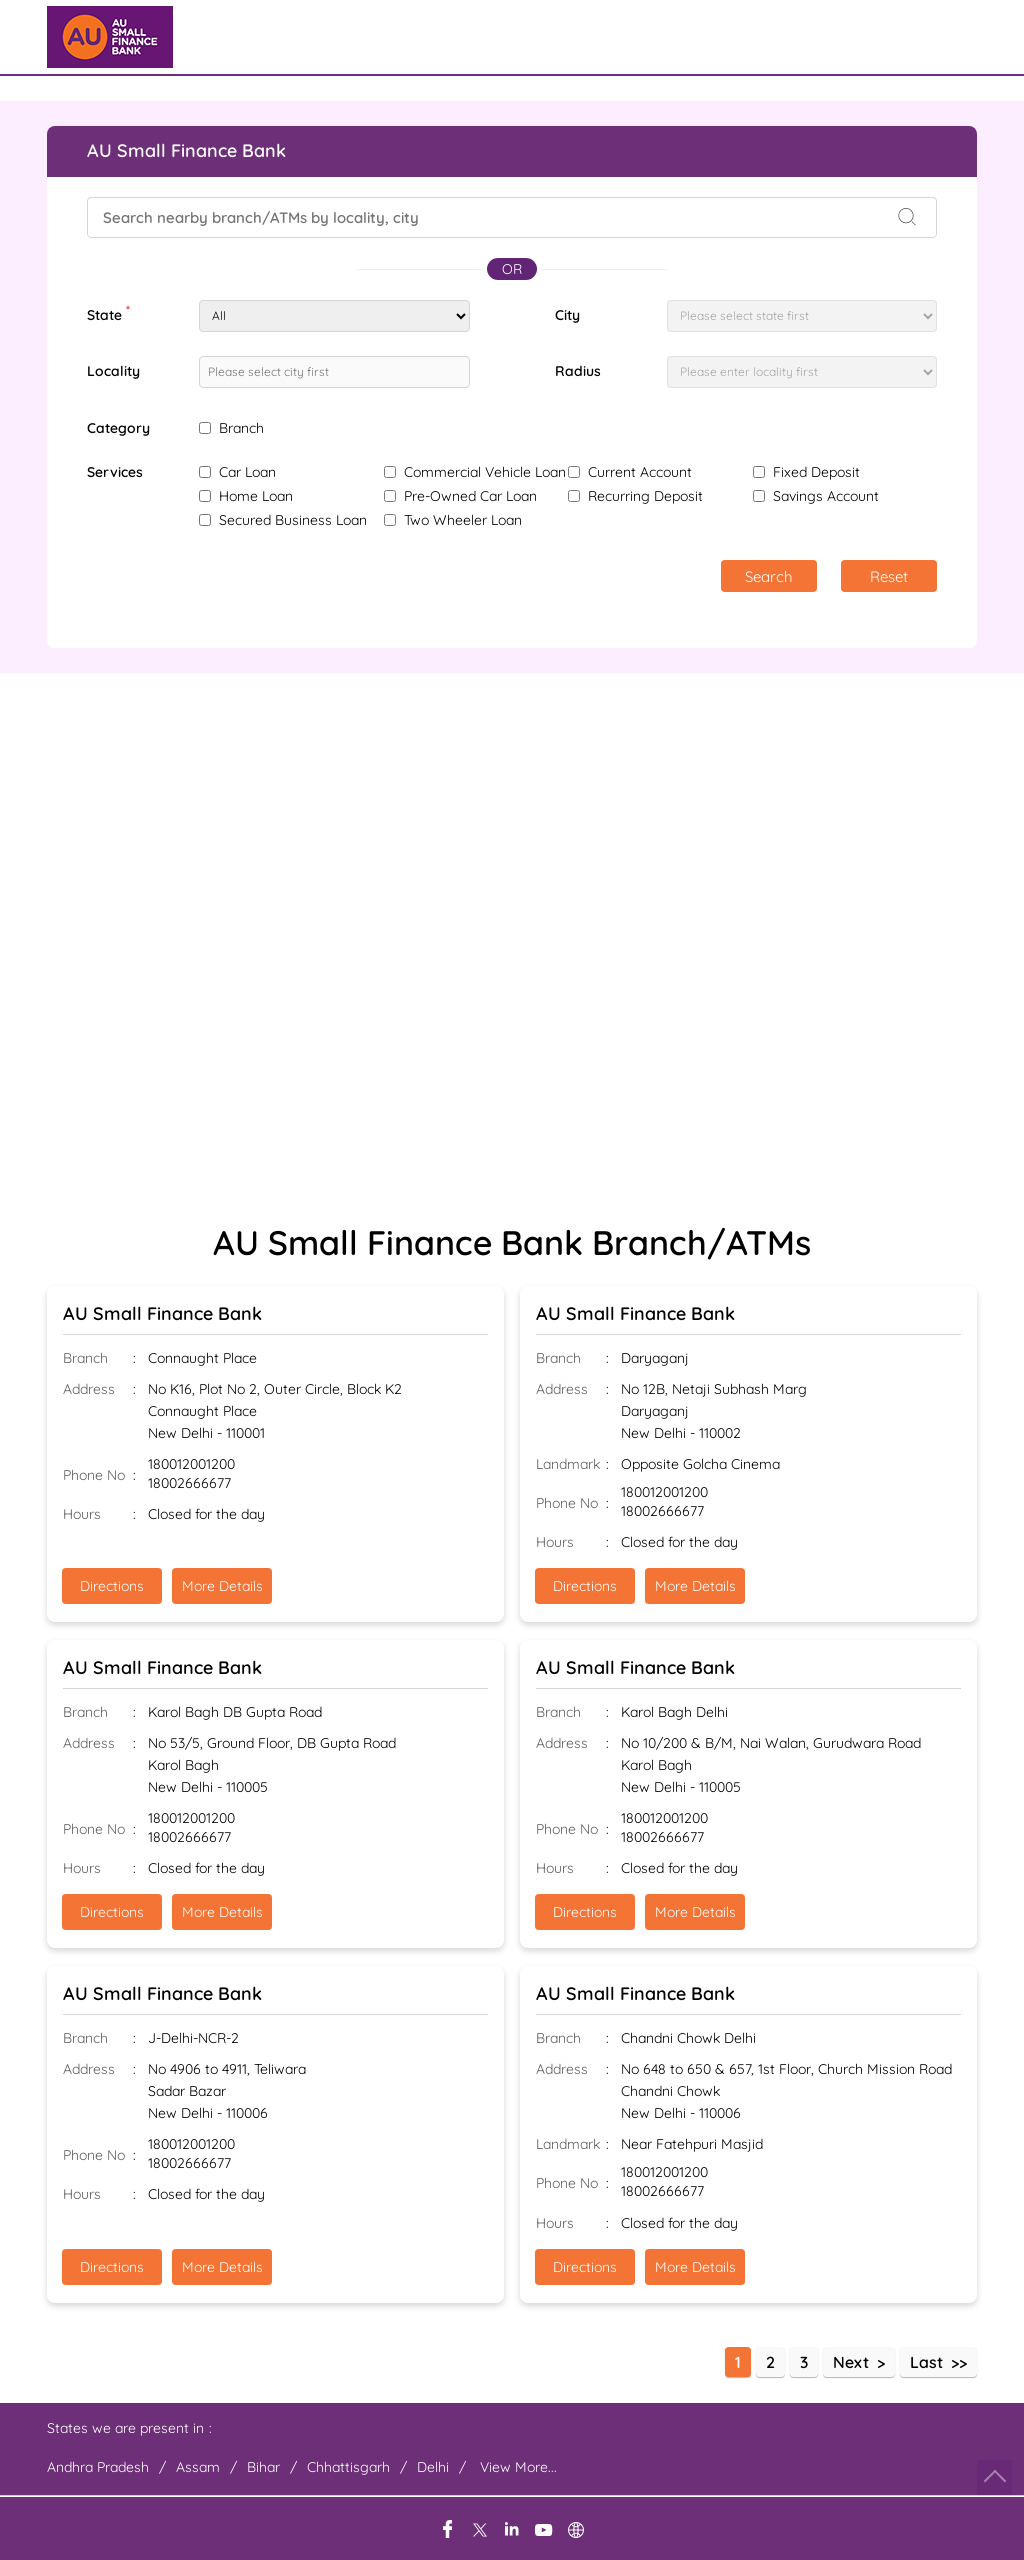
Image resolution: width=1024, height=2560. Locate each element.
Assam (198, 2467)
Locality (113, 371)
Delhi (433, 2467)
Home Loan (256, 496)
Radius (578, 371)
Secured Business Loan (293, 520)
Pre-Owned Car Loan (470, 496)
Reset (889, 576)
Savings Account (826, 496)
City (567, 315)
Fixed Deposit (816, 472)
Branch (241, 428)
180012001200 (191, 1464)
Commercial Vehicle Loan (485, 472)
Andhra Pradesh (98, 2467)
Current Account (640, 472)
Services (115, 472)
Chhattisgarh (348, 2467)
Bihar (263, 2467)
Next (851, 2362)
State (108, 313)
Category (118, 428)
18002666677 (189, 1483)
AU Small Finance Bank (162, 1313)
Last (926, 2362)
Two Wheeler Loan (463, 520)
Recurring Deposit (645, 496)
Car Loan (247, 472)
